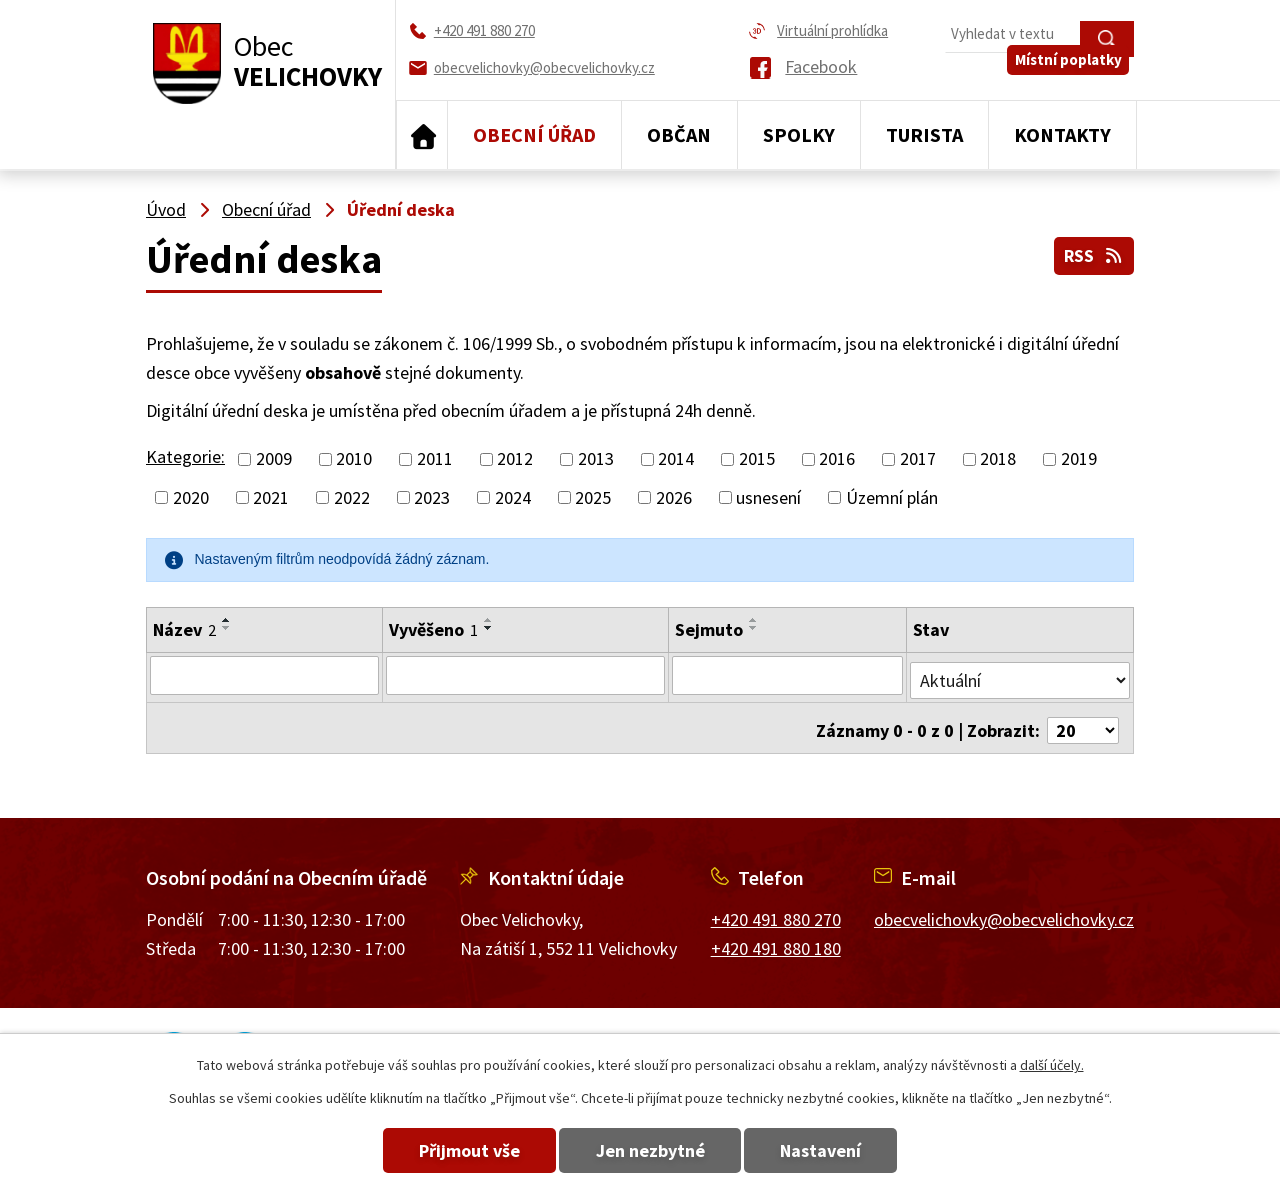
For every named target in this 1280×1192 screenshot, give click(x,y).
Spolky (799, 134)
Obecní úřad (534, 134)
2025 (593, 497)
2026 (674, 497)
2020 (191, 497)
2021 (271, 497)
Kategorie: (185, 456)
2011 (435, 459)
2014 (676, 459)
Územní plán (892, 497)
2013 (596, 459)
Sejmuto (709, 629)
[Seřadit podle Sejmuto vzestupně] (754, 620)
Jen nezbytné (650, 1150)
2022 (352, 497)
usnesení (768, 497)
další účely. (1052, 1065)
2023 (432, 497)
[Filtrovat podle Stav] (1020, 674)
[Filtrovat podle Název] (264, 675)
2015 (757, 459)
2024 (513, 497)
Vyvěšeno (432, 629)
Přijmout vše (452, 1150)
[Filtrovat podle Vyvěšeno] (525, 675)
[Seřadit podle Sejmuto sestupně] (754, 628)
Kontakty (1062, 134)
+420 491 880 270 (776, 909)
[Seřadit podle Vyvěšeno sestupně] (488, 628)
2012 (515, 459)
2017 (918, 459)
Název (184, 629)
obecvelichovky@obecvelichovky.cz (1004, 909)
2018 (998, 459)
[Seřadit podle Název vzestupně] (227, 620)
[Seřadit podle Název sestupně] (227, 628)
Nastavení (838, 1150)
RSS (1092, 252)
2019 (1079, 459)
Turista (924, 134)
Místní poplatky (1073, 76)
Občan (679, 134)
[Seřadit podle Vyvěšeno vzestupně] (488, 620)
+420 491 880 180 (776, 938)
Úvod (422, 135)
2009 (274, 459)
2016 (837, 459)
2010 (354, 459)
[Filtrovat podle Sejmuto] (788, 675)
